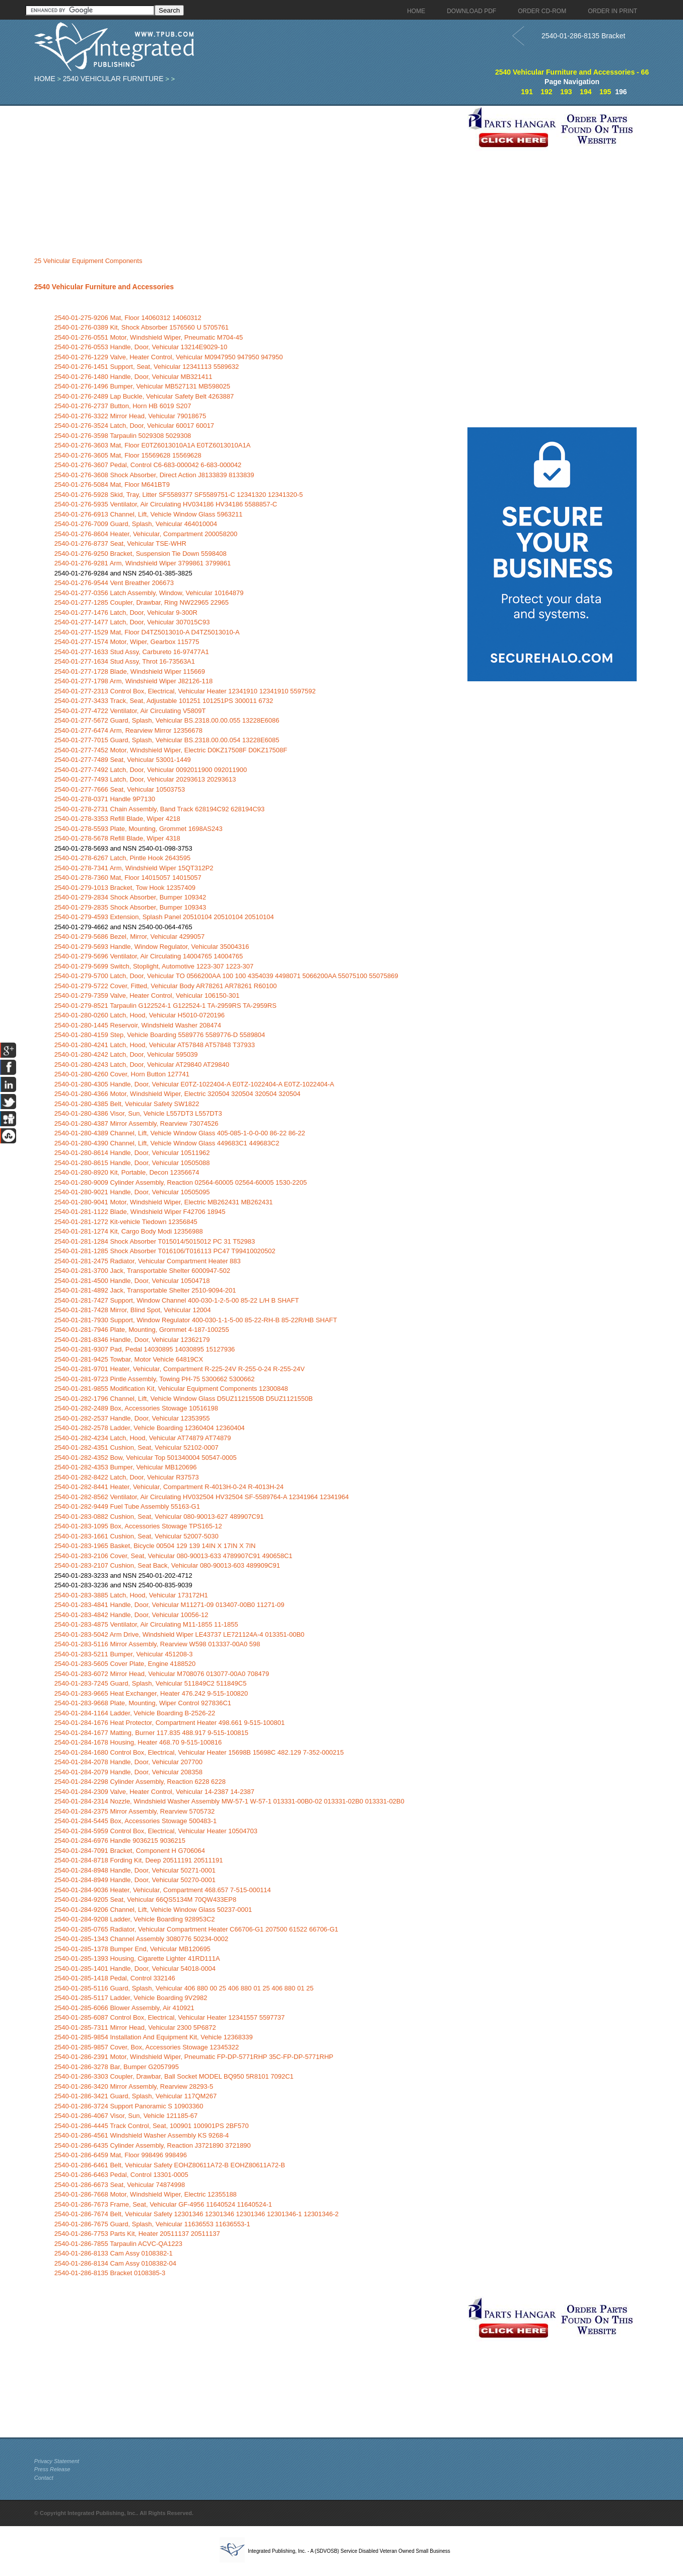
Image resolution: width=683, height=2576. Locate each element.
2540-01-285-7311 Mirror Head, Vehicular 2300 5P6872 (135, 2027)
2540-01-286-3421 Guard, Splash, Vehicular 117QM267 (135, 2096)
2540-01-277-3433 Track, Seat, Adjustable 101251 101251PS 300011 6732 (163, 700)
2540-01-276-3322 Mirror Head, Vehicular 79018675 (130, 416)
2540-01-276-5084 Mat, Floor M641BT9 (112, 484)
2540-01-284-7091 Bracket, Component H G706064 (129, 1850)
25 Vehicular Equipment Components (88, 261)
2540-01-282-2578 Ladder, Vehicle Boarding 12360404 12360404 (149, 1428)
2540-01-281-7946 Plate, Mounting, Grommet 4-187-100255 (141, 1329)
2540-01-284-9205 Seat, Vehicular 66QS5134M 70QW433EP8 (145, 1899)
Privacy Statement (56, 2461)
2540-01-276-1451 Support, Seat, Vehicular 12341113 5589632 (146, 366)
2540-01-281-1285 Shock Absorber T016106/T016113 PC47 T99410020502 (165, 1251)
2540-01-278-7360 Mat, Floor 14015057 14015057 (127, 877)
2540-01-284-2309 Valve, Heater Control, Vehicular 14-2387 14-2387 (154, 1791)
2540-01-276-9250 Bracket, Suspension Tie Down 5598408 (140, 553)
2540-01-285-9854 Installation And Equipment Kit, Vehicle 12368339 (153, 2037)
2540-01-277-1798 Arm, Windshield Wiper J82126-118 (133, 681)
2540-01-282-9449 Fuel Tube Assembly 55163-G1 (127, 1506)
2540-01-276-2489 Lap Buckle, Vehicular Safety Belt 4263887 (144, 396)
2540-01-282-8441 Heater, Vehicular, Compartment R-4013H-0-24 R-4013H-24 (169, 1487)
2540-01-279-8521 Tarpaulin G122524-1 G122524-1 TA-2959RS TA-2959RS (165, 1005)
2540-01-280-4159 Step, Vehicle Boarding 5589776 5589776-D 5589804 (159, 1035)
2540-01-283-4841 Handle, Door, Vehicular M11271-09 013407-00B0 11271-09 (169, 1604)
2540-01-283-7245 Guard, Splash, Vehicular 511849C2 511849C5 (150, 1683)
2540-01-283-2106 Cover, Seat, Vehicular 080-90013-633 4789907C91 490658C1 (173, 1556)
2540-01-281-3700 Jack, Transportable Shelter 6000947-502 (142, 1270)
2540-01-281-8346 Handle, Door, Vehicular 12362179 (132, 1339)
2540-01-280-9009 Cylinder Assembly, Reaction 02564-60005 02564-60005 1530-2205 (180, 1182)
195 (605, 92)
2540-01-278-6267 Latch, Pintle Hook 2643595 (122, 858)
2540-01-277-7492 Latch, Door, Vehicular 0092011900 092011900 (150, 770)
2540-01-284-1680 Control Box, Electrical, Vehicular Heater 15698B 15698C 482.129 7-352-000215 (199, 1752)
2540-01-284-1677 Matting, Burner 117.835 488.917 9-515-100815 (151, 1732)
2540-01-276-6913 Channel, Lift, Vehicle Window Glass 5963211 (148, 514)
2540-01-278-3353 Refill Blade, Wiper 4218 (117, 818)
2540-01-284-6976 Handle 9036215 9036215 (119, 1840)
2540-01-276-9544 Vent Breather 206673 (114, 583)
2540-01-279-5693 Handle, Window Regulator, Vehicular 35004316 (151, 946)
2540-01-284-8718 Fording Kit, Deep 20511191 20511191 (138, 1860)
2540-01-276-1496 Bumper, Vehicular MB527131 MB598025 (142, 386)
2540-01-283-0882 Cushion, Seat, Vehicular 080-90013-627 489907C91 (159, 1516)
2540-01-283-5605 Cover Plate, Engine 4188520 (124, 1663)
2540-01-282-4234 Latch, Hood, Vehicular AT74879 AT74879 (142, 1438)
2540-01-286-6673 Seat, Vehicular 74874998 (119, 2184)
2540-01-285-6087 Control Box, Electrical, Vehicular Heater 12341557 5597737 (169, 2017)
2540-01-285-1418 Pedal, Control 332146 (114, 1978)
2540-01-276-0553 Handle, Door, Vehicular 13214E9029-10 (140, 347)
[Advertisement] (248, 176)
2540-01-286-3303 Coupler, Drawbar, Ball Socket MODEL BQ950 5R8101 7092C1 (174, 2076)
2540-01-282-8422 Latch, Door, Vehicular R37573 (126, 1477)
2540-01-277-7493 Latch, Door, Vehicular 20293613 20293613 (145, 779)
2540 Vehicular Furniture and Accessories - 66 (572, 72)
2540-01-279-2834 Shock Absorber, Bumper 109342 (130, 897)
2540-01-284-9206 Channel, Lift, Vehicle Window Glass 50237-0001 (153, 1909)
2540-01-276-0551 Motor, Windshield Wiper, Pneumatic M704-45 (148, 337)
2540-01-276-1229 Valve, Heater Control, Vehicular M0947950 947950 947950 (168, 357)
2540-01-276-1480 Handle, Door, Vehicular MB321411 (133, 376)
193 (566, 92)
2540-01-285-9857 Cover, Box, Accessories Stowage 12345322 (146, 2047)
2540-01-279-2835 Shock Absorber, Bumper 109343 (130, 907)
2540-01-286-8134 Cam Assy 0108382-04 (115, 2263)
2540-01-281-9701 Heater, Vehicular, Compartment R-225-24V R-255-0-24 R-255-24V (179, 1369)
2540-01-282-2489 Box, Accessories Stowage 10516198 (136, 1408)
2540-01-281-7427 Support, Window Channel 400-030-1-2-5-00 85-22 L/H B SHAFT (176, 1300)
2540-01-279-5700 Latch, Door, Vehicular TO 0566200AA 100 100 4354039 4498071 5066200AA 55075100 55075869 (226, 976)
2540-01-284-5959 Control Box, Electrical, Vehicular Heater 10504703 (155, 1831)
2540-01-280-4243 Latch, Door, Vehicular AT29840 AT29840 (141, 1064)
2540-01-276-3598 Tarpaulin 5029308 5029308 (122, 435)
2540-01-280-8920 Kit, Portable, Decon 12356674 (126, 1172)
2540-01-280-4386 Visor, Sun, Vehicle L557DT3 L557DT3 (138, 1113)
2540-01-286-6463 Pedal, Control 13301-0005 (121, 2174)
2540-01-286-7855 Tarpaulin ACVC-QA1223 (118, 2243)
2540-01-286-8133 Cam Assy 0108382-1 (113, 2253)
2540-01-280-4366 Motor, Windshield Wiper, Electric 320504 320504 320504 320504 (177, 1094)
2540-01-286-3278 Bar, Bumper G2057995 (116, 2067)
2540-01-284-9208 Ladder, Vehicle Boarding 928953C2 (134, 1919)
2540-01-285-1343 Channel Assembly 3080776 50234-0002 (141, 1939)
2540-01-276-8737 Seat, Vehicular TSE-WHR (120, 543)
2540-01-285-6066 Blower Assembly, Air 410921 (124, 2008)
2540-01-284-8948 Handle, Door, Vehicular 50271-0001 (135, 1870)
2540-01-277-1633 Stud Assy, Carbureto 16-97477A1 (131, 652)
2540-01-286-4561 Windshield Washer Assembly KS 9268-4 (141, 2135)
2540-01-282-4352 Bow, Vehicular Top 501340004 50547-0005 (145, 1457)
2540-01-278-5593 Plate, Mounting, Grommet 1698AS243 (138, 828)
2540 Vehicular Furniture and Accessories (104, 287)
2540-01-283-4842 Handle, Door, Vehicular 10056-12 (131, 1615)
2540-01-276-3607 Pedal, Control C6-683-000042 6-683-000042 (148, 465)
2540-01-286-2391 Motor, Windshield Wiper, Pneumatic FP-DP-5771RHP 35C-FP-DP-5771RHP (193, 2056)
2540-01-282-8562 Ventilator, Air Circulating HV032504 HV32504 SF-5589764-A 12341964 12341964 (201, 1497)
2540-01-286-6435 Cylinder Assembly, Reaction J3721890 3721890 (152, 2145)
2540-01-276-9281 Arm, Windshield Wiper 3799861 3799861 (142, 563)
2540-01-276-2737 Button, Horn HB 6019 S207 (122, 406)
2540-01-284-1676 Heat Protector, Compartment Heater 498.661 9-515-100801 (169, 1722)
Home (44, 79)
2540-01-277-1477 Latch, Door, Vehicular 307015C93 (132, 622)
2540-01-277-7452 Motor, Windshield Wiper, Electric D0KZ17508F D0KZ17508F (170, 750)
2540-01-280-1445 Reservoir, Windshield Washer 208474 (137, 1025)
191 (526, 92)
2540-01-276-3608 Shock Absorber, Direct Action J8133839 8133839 (154, 475)
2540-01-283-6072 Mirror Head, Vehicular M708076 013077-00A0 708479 (161, 1674)
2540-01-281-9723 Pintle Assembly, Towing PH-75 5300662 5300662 (154, 1379)
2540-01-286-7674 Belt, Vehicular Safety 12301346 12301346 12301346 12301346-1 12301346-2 (196, 2214)
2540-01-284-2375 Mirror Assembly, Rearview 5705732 (134, 1811)
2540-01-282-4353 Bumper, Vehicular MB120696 (125, 1467)
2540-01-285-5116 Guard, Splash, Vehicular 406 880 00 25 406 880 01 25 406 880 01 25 (184, 1988)
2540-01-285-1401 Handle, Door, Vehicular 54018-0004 (135, 1968)
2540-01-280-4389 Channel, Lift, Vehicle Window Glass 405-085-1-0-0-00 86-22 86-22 (179, 1133)
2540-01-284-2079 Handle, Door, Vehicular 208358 (128, 1772)
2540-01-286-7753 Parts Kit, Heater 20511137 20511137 (137, 2233)
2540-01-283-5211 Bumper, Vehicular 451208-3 (123, 1654)
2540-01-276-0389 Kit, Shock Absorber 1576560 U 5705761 (141, 327)
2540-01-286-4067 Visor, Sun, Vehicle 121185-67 (126, 2115)
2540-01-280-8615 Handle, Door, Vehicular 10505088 (132, 1163)
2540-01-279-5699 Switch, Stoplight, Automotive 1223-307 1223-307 (153, 966)
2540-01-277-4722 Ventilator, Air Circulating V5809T (130, 711)
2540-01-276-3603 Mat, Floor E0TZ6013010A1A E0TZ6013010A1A (152, 445)
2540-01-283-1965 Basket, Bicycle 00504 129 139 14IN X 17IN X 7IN (155, 1546)
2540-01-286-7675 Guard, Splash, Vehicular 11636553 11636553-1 (152, 2224)
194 (585, 92)
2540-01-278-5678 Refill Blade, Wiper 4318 (117, 838)
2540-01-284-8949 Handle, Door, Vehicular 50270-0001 (135, 1880)
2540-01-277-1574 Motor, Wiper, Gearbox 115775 (126, 642)
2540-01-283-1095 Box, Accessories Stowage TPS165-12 (138, 1526)
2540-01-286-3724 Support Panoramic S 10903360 (128, 2106)
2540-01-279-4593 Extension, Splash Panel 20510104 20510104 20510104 (164, 917)
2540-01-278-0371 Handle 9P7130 (104, 799)
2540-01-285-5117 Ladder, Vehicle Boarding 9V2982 (131, 1998)
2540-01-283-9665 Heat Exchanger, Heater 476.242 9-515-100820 (151, 1693)
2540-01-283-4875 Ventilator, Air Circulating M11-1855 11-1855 (146, 1624)
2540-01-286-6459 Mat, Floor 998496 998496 (120, 2155)
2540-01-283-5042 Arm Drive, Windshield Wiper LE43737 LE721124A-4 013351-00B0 (179, 1634)
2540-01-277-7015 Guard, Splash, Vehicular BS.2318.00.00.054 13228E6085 (167, 740)
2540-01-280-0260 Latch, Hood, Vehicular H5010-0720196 (139, 1015)
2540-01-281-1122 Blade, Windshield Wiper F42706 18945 (140, 1211)
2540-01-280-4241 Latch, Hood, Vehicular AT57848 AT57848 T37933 (154, 1045)
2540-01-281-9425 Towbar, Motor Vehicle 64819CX (128, 1359)
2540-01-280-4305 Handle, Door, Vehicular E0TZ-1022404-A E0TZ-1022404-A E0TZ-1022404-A (194, 1084)
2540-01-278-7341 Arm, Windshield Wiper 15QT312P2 (134, 868)
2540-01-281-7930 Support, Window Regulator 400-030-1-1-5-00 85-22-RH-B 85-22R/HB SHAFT (195, 1320)
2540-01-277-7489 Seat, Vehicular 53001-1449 (122, 759)
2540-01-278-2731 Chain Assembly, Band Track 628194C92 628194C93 (159, 809)
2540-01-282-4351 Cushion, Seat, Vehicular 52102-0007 (136, 1447)
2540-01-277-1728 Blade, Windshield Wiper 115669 (129, 671)
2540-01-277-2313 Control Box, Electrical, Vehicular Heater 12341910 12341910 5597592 (185, 691)
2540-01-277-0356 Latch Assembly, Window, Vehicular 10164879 (149, 593)
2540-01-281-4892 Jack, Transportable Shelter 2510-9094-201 (145, 1290)
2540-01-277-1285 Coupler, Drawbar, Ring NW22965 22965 (141, 602)
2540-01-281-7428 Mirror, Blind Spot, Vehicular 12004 (132, 1310)
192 (546, 92)
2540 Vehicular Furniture (113, 79)
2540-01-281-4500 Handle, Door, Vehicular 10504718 (132, 1280)
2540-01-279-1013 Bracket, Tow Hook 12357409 (124, 887)
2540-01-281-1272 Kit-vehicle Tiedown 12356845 (125, 1222)
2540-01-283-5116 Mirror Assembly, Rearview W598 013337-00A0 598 (157, 1644)
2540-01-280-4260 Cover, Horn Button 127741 (121, 1074)
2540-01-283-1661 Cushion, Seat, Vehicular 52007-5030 (136, 1536)
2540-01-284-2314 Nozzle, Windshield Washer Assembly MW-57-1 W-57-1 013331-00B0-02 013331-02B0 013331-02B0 (229, 1801)
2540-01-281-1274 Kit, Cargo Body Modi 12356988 (128, 1231)
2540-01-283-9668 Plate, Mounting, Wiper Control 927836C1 (142, 1703)
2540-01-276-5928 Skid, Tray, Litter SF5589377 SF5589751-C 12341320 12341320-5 (178, 494)
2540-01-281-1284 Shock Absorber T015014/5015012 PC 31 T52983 (154, 1241)
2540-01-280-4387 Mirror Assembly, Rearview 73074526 (136, 1123)
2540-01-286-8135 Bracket (583, 36)
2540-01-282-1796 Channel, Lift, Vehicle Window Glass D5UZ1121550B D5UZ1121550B (183, 1398)
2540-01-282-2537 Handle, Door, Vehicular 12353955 (132, 1418)
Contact (43, 2478)
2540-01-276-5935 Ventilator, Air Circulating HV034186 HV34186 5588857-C (165, 504)
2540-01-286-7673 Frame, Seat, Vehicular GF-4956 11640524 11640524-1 (163, 2204)
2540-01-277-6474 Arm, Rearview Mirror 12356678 (128, 730)
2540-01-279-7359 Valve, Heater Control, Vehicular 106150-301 (147, 995)
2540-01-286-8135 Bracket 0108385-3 (109, 2273)
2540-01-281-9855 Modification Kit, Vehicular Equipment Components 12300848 (171, 1388)
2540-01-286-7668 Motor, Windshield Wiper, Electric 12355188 (145, 2194)
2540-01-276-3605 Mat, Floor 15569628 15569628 (127, 455)
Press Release (52, 2469)
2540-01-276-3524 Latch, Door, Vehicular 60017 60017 (134, 425)
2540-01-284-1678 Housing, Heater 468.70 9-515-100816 (138, 1742)
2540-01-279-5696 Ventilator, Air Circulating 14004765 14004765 (148, 956)
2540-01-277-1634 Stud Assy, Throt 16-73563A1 (124, 661)
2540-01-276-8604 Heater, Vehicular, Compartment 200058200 (146, 534)
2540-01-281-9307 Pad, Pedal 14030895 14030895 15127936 (144, 1349)
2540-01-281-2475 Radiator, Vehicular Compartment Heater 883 (147, 1261)
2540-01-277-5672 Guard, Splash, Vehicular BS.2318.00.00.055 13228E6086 (167, 720)
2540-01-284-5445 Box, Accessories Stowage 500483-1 (135, 1821)
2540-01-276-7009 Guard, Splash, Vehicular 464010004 (135, 524)
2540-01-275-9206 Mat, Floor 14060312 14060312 (127, 317)
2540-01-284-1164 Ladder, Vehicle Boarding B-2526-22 (134, 1713)
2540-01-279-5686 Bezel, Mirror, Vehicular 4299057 (129, 936)
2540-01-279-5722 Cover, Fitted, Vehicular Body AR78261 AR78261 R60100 (165, 986)
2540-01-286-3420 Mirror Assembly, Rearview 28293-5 (134, 2086)
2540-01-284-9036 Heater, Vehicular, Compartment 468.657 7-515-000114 (162, 1890)
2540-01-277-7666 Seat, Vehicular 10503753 (119, 789)
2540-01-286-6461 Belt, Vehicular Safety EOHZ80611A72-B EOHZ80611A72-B (169, 2165)
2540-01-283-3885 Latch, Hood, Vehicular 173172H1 (131, 1595)
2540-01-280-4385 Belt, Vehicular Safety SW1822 (126, 1104)
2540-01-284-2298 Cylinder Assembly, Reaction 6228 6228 (140, 1781)
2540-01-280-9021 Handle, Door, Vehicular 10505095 (132, 1192)
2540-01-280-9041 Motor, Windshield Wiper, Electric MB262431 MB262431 (163, 1202)
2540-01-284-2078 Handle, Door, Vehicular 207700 (128, 1762)
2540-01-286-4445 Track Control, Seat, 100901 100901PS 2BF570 (151, 2126)
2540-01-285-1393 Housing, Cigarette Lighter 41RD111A (137, 1958)
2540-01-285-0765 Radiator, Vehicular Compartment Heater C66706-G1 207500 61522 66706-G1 (196, 1929)
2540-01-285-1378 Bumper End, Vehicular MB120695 (132, 1949)
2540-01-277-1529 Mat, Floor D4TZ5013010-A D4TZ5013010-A (147, 632)
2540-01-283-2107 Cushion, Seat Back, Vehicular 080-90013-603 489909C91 (167, 1565)
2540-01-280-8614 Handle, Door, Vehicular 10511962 (132, 1152)
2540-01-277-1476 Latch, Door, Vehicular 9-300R (125, 612)
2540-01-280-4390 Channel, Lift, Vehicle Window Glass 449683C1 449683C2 (167, 1143)
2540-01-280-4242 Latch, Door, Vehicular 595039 (126, 1054)
